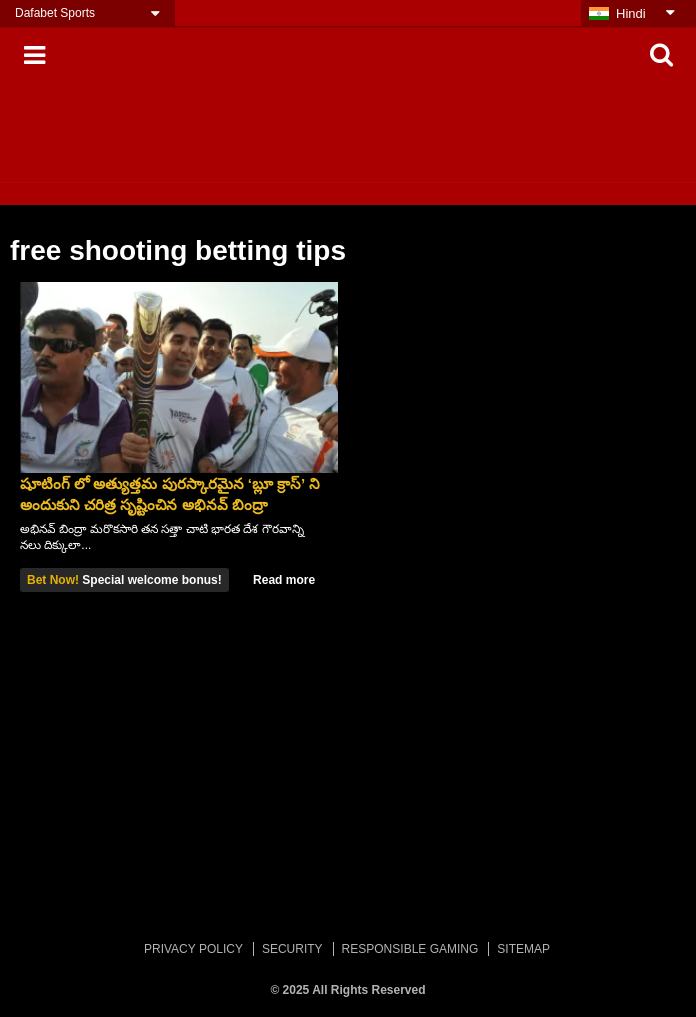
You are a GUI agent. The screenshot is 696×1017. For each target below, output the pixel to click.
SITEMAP (523, 949)
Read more (284, 580)
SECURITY (292, 949)
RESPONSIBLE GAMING (410, 949)
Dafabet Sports (55, 13)
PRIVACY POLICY (193, 949)
